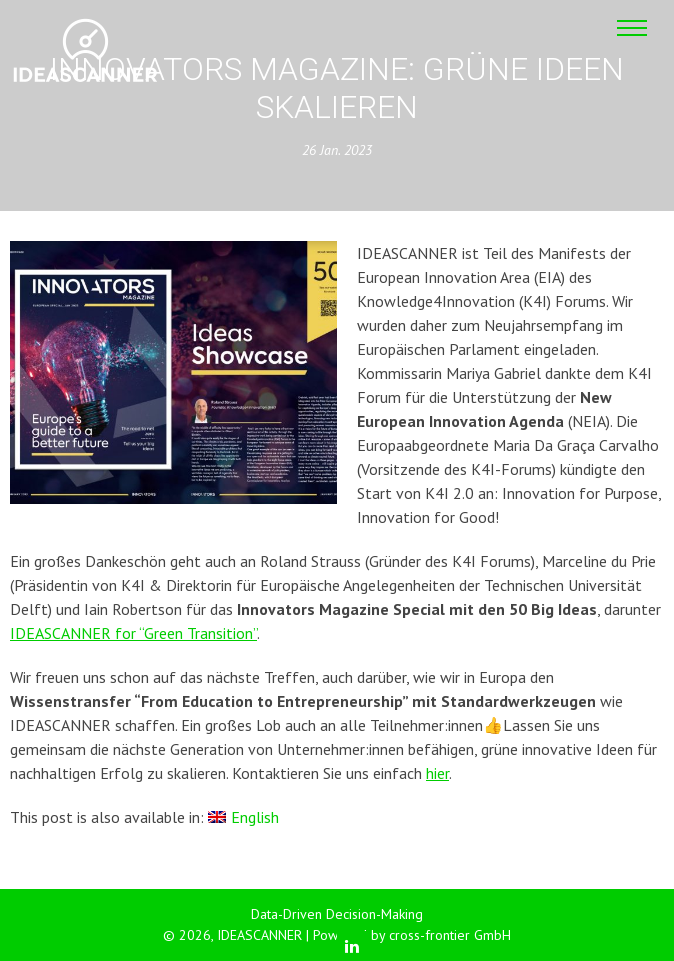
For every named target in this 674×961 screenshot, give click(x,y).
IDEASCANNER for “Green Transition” (133, 633)
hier (437, 773)
